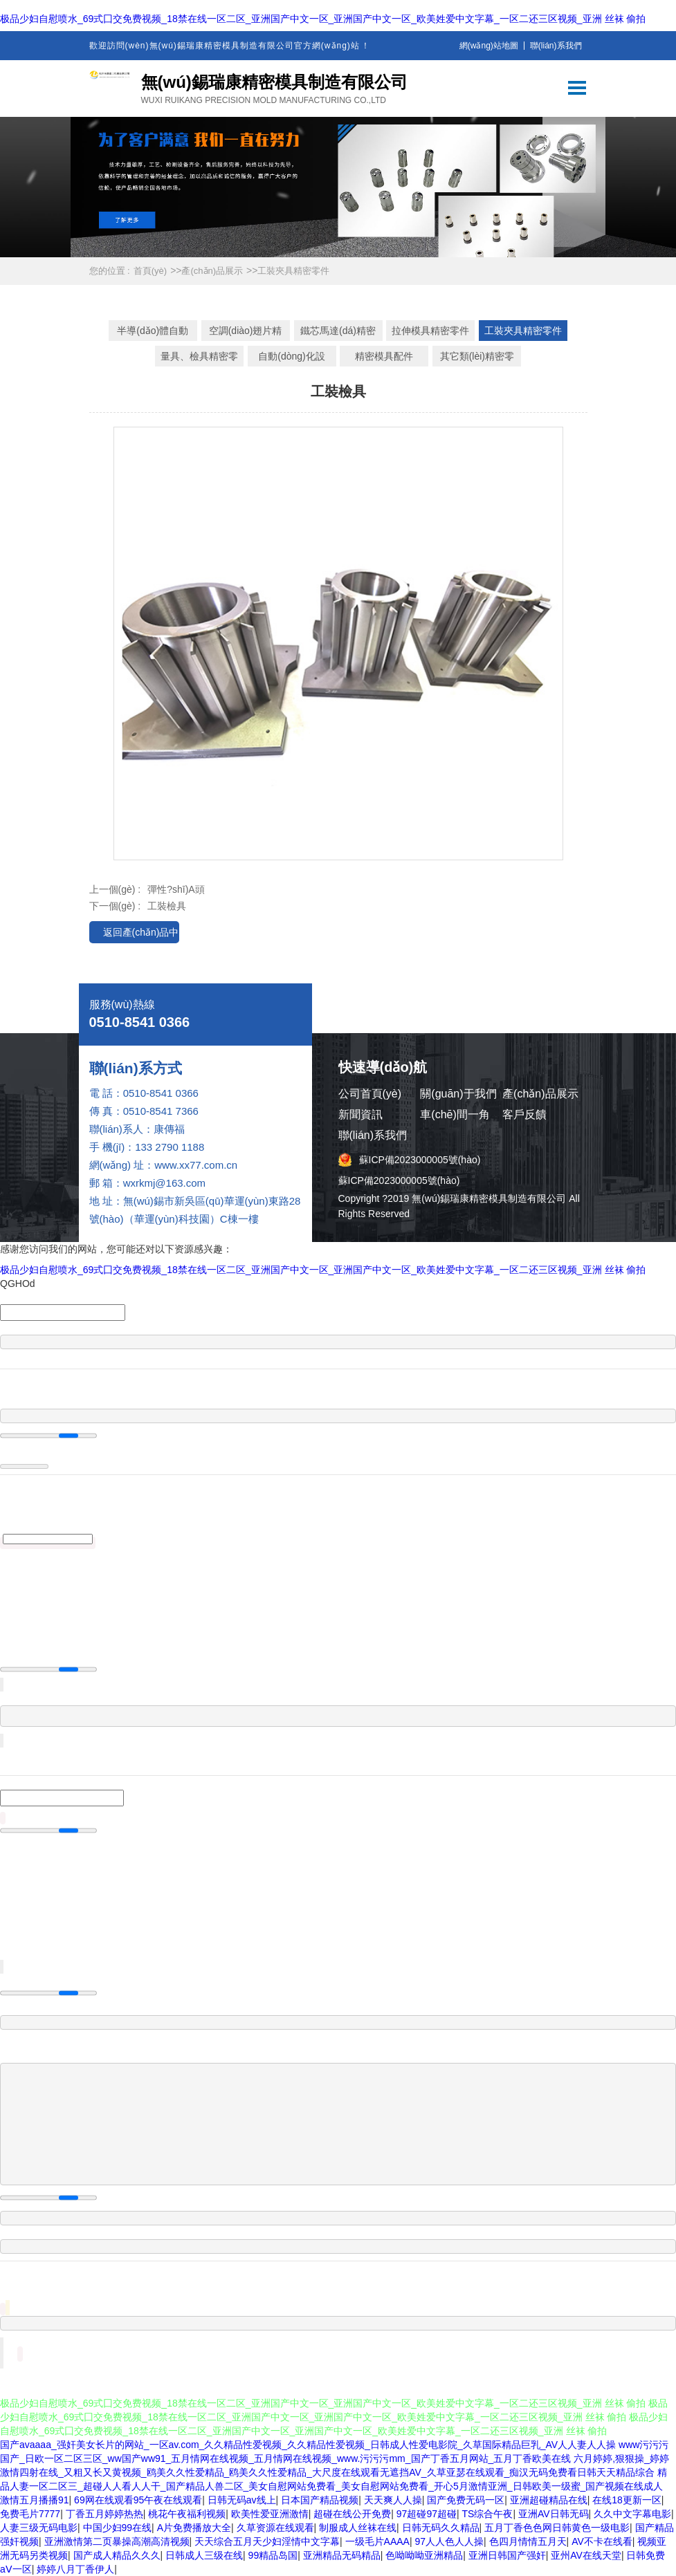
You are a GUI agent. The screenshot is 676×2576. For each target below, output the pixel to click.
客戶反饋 (524, 1114)
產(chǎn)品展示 (212, 271)
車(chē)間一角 (454, 1114)
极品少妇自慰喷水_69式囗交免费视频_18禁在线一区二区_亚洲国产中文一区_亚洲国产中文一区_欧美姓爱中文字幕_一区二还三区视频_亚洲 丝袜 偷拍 (323, 18)
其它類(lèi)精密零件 (477, 359)
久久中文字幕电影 (632, 2513)
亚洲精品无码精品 (342, 2555)
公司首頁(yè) (370, 1094)
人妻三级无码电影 (38, 2527)
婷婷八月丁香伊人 (75, 2569)
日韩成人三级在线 (204, 2555)
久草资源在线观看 (275, 2527)
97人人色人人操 (449, 2541)
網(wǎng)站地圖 (488, 45)
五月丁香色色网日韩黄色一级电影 (557, 2527)
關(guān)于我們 (458, 1094)
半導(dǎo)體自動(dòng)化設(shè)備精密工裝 (152, 333)
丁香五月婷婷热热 (104, 2513)
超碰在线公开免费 (352, 2513)
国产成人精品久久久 (117, 2555)
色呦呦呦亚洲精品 (424, 2555)
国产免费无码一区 (465, 2499)
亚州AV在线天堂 (586, 2555)
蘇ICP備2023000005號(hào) (420, 1159)
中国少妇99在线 (117, 2527)
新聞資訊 (360, 1114)
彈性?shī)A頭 (175, 889)
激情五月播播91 (34, 2499)
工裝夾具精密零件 (293, 271)
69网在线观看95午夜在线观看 (138, 2499)
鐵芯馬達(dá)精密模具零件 (338, 333)
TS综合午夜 (487, 2513)
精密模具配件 (384, 356)
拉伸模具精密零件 (430, 330)
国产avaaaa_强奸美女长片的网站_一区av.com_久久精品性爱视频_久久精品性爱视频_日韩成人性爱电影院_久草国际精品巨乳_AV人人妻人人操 (308, 2444)
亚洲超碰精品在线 (548, 2499)
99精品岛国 (273, 2555)
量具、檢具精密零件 (199, 359)
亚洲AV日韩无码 (553, 2513)
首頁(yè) (150, 271)
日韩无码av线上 (242, 2499)
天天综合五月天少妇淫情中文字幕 (267, 2541)
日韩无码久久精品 (440, 2527)
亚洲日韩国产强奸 (507, 2555)
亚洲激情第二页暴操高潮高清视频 (117, 2541)
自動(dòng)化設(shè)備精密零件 (292, 359)
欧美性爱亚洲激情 (270, 2513)
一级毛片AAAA (377, 2541)
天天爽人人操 (393, 2499)
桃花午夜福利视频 (187, 2513)
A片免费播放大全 (194, 2527)
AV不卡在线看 (602, 2541)
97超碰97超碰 (426, 2513)
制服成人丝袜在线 (357, 2527)
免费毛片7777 (30, 2513)
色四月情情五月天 (528, 2541)
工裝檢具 (166, 905)
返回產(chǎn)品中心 (141, 935)
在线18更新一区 (626, 2499)
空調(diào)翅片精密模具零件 (245, 333)
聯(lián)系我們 (556, 45)
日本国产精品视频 (319, 2499)
